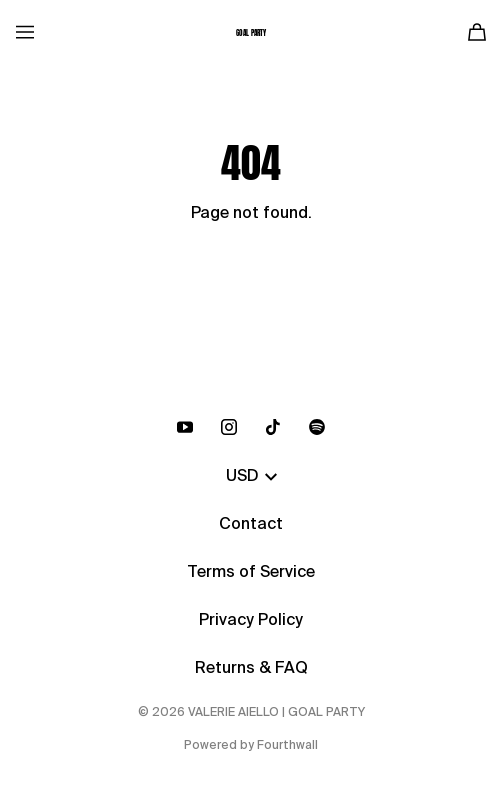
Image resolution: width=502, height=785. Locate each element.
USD (251, 477)
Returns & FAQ (251, 669)
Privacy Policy (251, 621)
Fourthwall (287, 746)
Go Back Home (251, 281)
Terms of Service (251, 573)
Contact (251, 525)
